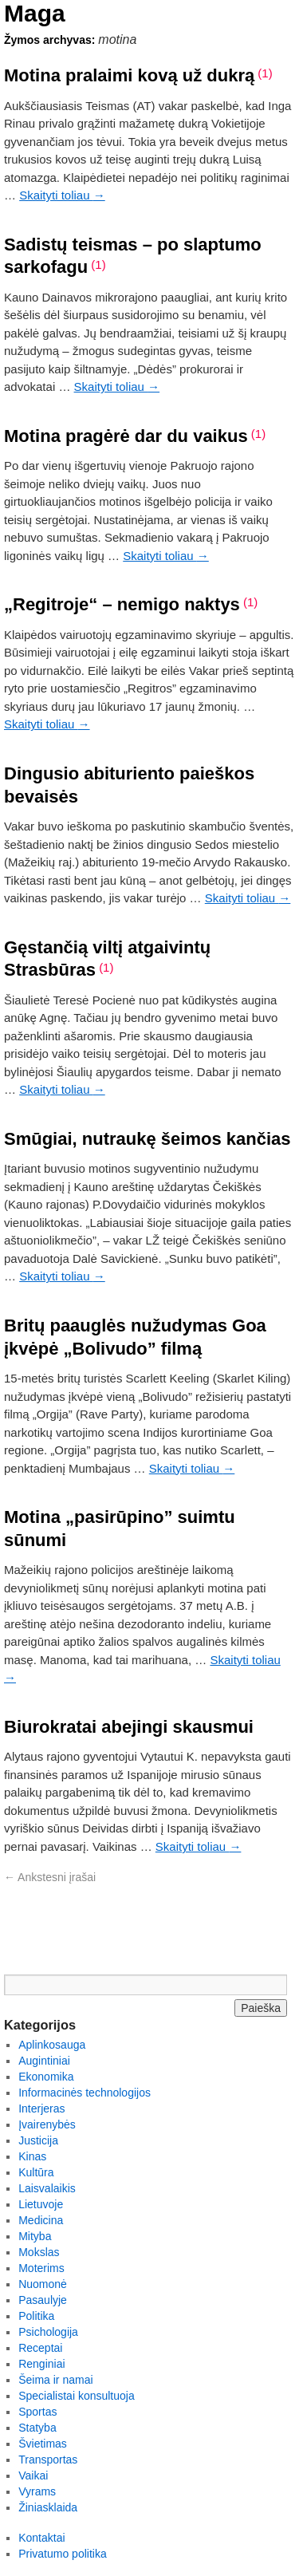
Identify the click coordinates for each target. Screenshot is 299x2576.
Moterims (41, 2268)
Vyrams (37, 2491)
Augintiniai (44, 2060)
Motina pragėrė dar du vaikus (126, 436)
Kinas (32, 2156)
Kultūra (35, 2172)
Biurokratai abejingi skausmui (129, 1727)
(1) (265, 73)
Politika (36, 2316)
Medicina (40, 2220)
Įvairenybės (47, 2124)
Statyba (37, 2427)
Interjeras (41, 2108)
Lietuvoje (40, 2204)
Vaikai (33, 2475)
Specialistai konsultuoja (76, 2395)
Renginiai (41, 2363)
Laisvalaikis (47, 2188)
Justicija (38, 2140)
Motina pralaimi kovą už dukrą (129, 75)
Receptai (40, 2347)
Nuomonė (42, 2284)
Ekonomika (45, 2076)
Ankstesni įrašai (50, 1877)
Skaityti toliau (62, 195)
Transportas (47, 2459)
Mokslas (38, 2252)
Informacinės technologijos (84, 2092)
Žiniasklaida (47, 2507)
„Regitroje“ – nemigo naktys (122, 604)
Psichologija (48, 2332)
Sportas (37, 2411)
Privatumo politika (62, 2553)
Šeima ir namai (55, 2379)
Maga (34, 13)
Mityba (34, 2236)
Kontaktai (41, 2537)
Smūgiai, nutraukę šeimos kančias (147, 1139)
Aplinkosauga (51, 2044)
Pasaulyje (42, 2300)
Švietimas (42, 2443)
